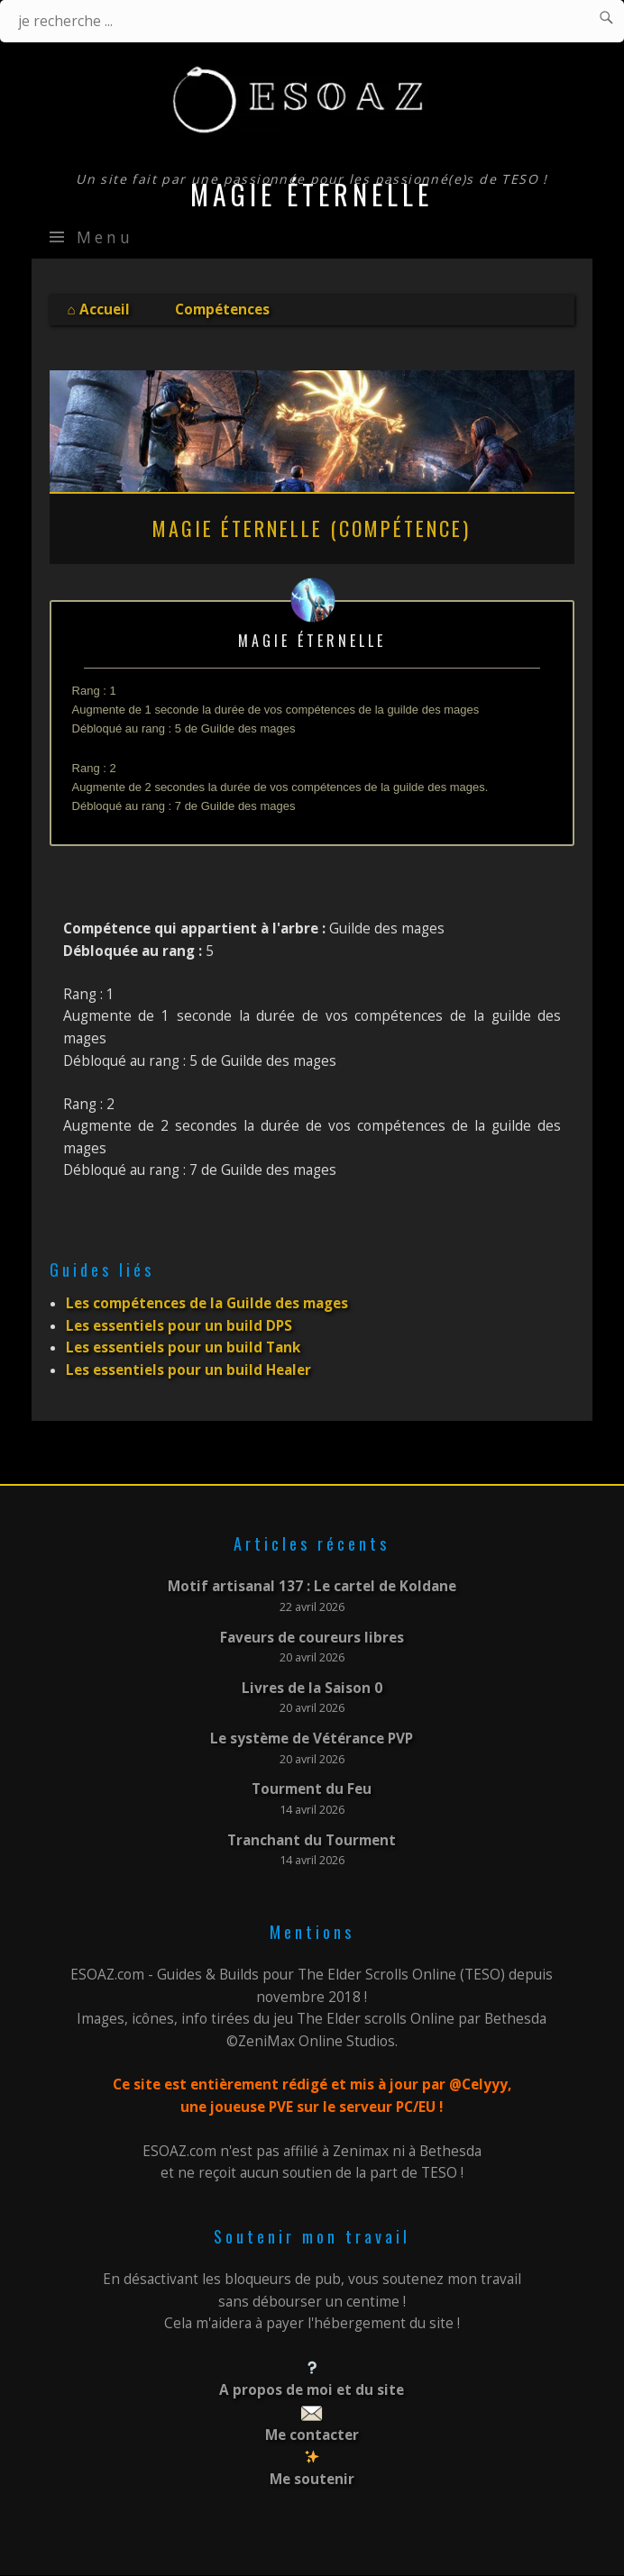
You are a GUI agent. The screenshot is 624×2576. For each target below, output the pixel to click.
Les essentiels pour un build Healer (188, 1370)
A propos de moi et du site (311, 2389)
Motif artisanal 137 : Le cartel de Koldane (312, 1586)
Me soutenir (312, 2479)
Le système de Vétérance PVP (311, 1738)
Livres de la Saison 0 (312, 1688)
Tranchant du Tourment (311, 1840)
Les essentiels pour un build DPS (179, 1325)
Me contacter (312, 2435)
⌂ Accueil (99, 309)
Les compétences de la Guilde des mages (207, 1303)
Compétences (222, 309)
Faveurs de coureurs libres (312, 1637)
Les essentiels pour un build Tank (183, 1347)
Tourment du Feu (312, 1789)
